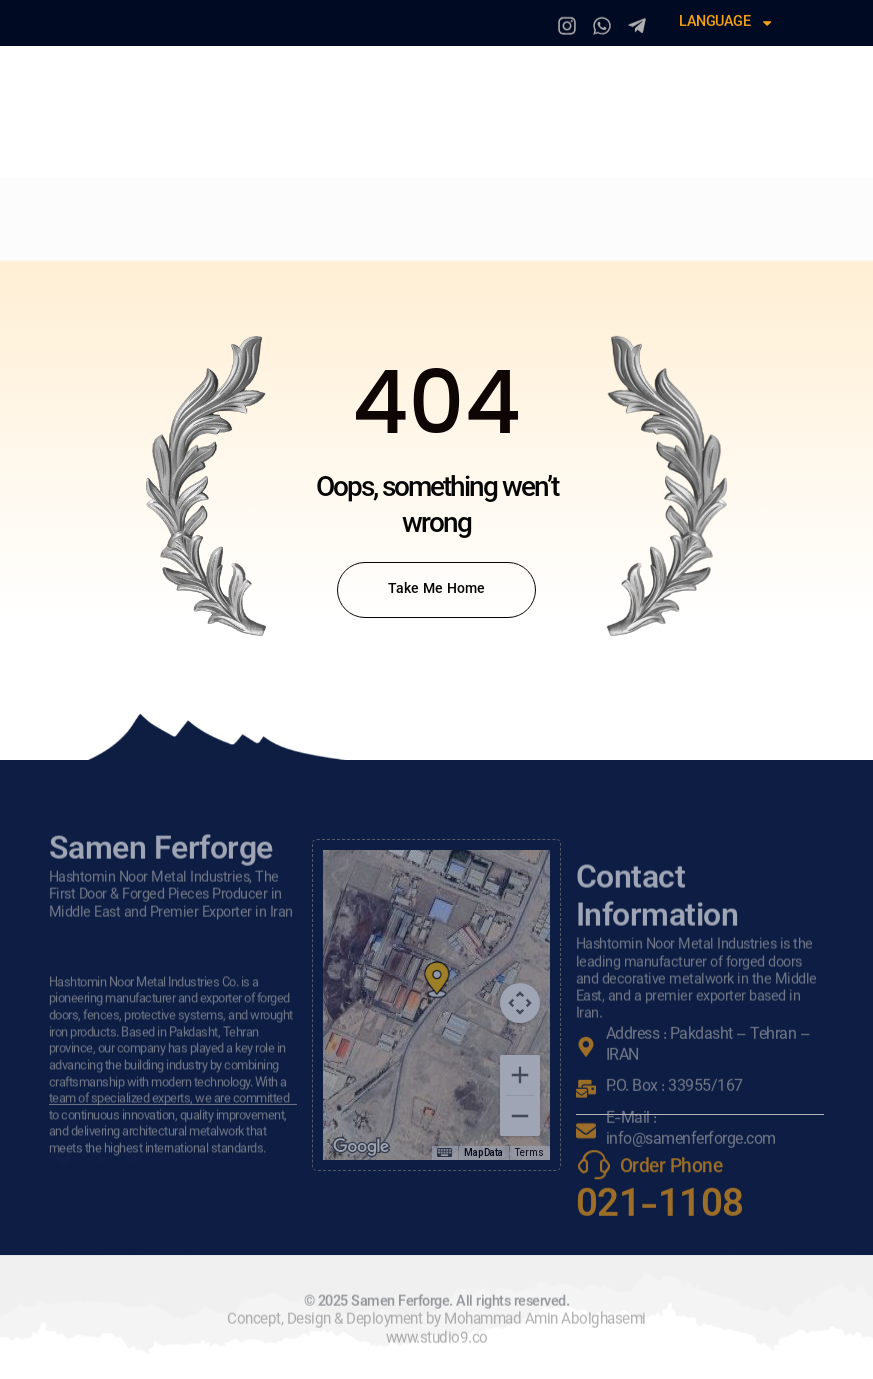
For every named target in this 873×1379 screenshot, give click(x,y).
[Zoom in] (520, 1075)
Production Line (442, 208)
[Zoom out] (520, 1116)
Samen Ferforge (280, 108)
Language (726, 21)
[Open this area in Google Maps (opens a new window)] (361, 1147)
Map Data (483, 1152)
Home (75, 208)
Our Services (298, 208)
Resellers (575, 208)
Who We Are (172, 208)
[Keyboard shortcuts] (444, 1153)
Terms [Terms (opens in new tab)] (529, 1152)
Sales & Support (123, 242)
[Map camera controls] (520, 1003)
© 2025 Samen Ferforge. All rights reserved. (437, 1327)
